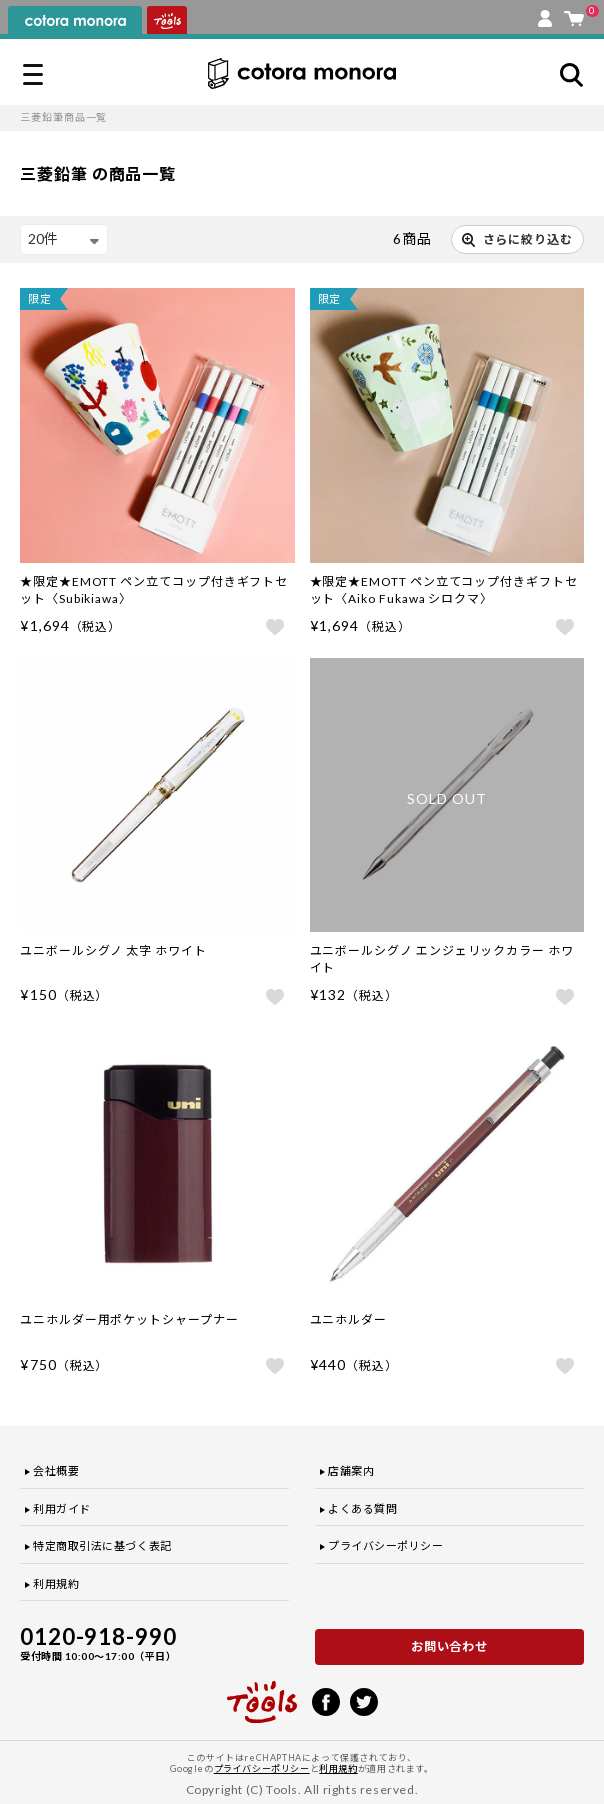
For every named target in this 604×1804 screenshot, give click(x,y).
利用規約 (56, 1583)
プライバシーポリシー (386, 1545)
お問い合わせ (450, 1646)
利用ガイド (62, 1508)
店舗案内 (351, 1470)
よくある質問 (362, 1508)
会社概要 (56, 1470)
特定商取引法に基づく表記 (102, 1545)
